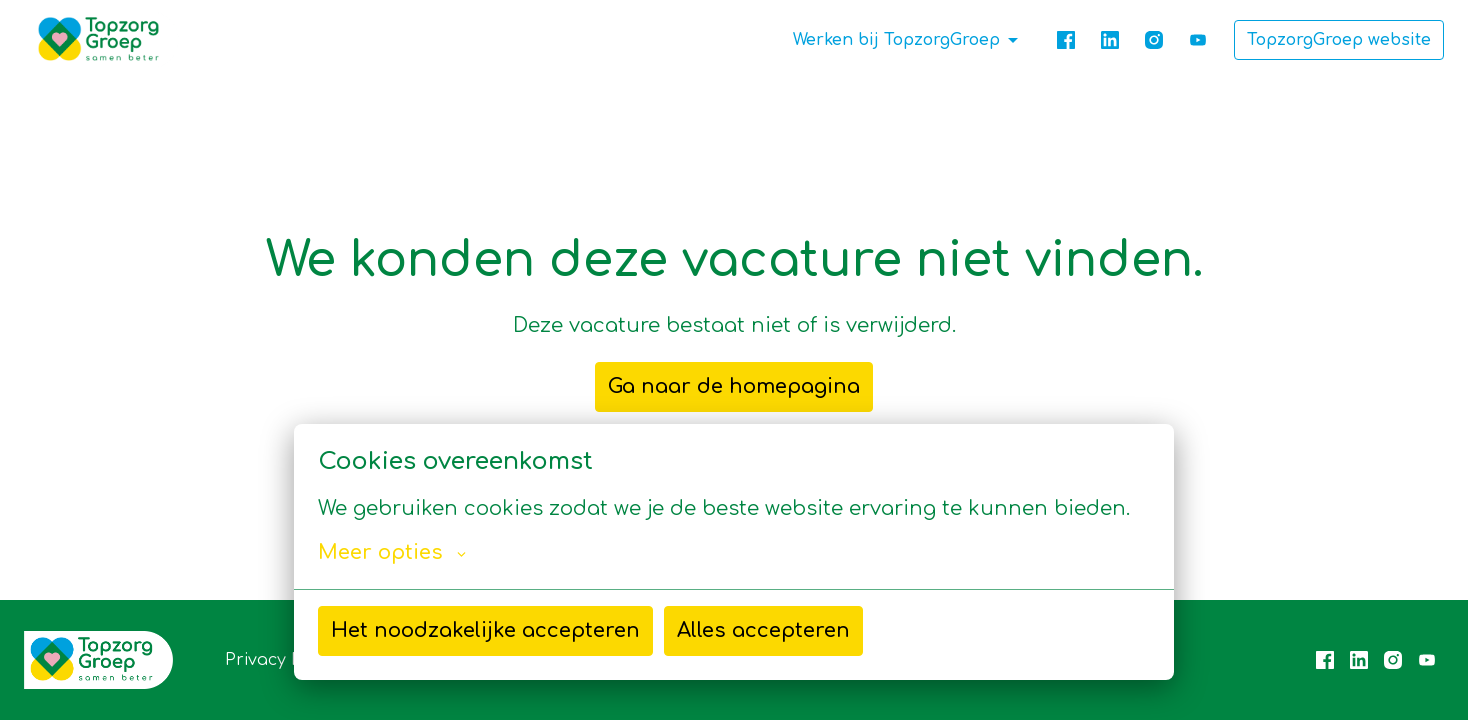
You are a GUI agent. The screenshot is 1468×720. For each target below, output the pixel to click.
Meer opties (392, 553)
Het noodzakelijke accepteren (485, 630)
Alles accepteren (763, 630)
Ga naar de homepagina (734, 386)
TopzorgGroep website (1339, 40)
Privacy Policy (282, 660)
